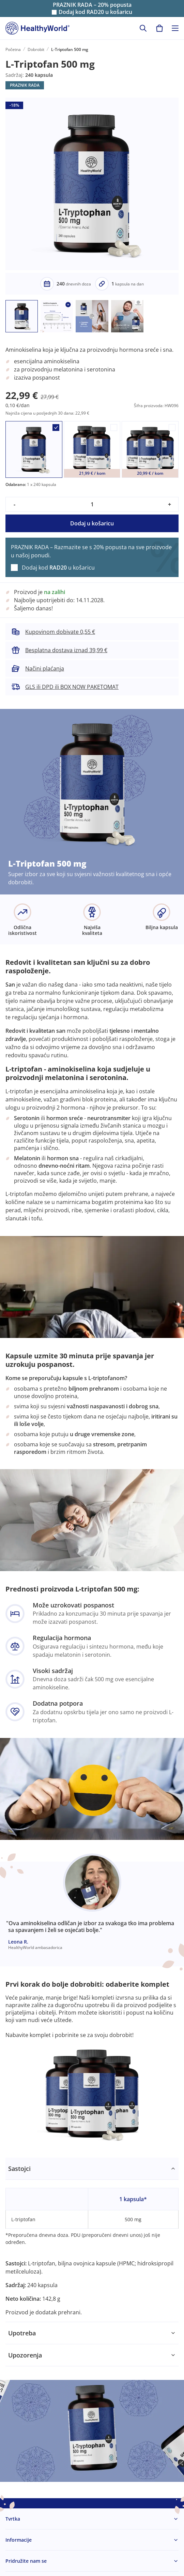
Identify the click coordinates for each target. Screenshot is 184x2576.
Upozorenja (25, 2355)
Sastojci (19, 2168)
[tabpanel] (92, 2240)
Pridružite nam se (26, 2561)
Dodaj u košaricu (92, 523)
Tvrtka (12, 2519)
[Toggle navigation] (175, 28)
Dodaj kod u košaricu (95, 12)
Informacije (18, 2540)
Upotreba (22, 2333)
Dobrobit (36, 49)
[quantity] (92, 504)
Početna (13, 49)
